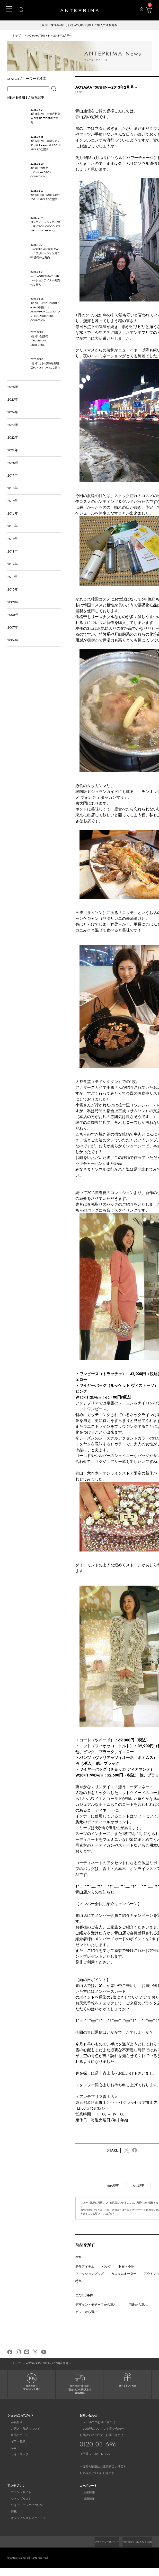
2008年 (12, 622)
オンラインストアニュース (24, 2526)
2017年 (12, 508)
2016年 (12, 521)
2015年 (12, 534)
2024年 (12, 420)
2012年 (12, 572)
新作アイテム (84, 2274)
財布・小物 (126, 2274)
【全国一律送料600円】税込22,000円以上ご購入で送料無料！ (79, 25)
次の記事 (138, 2193)
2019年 (12, 483)
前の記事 (113, 2193)
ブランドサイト (17, 2500)
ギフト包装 (14, 2449)
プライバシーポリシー (98, 2550)
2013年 (12, 559)
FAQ (10, 2456)
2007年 (12, 635)
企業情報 (85, 2500)
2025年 (12, 407)
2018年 (12, 496)
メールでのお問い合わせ (96, 2430)
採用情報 (85, 2507)
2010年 (12, 597)
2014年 (12, 546)
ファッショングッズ (89, 2281)
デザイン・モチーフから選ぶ (95, 2312)
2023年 (12, 432)
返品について (16, 2443)
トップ (16, 36)
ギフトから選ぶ (86, 2320)
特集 (78, 2289)
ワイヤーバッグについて (23, 2513)
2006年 (12, 648)
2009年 (12, 610)
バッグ (106, 2274)
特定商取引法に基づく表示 (134, 2550)
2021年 (12, 458)
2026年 (12, 394)
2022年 (12, 445)
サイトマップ (16, 2462)
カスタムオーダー (123, 2281)
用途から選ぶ (138, 2312)
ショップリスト (17, 2507)
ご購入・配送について (21, 2437)
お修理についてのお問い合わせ (100, 2437)
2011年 (12, 584)
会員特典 (13, 2430)
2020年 (12, 470)
